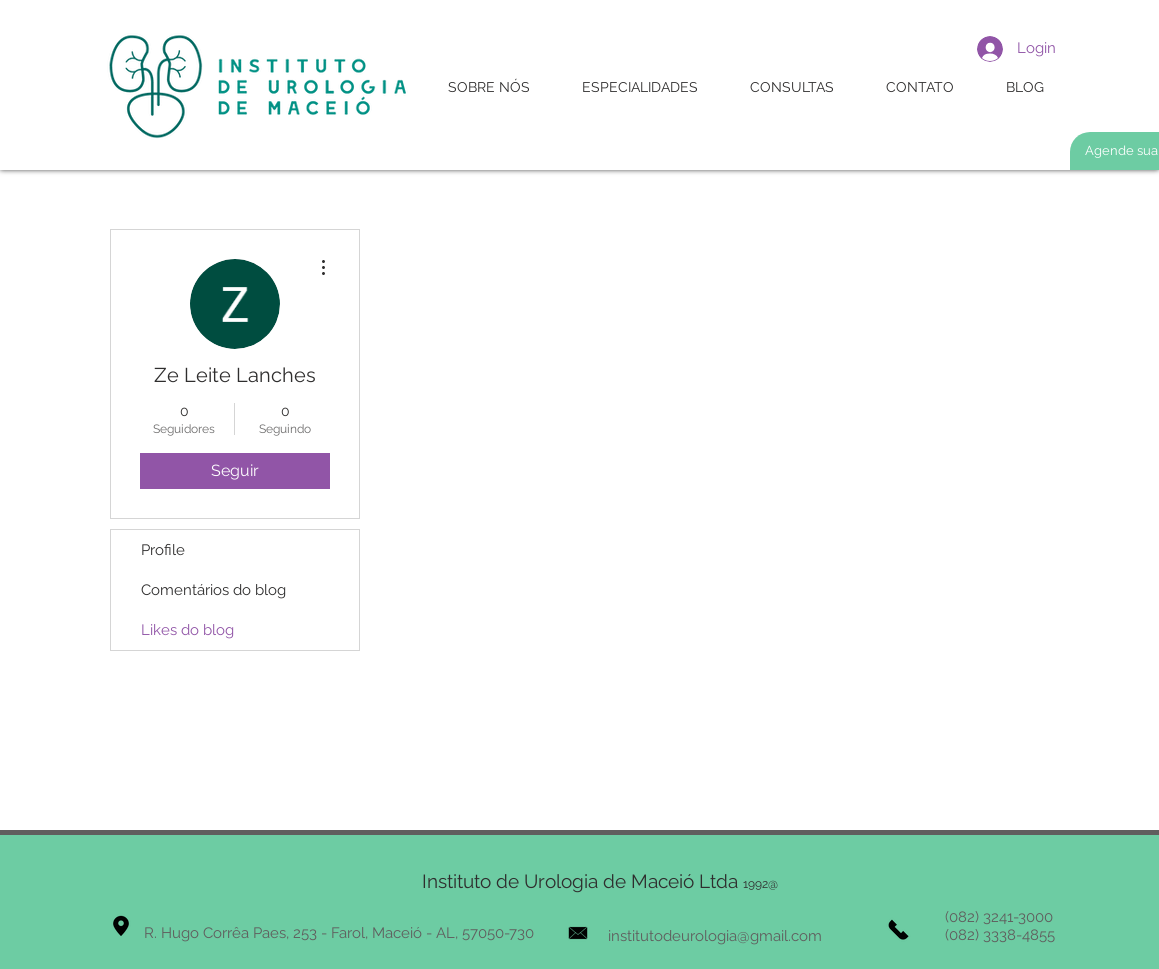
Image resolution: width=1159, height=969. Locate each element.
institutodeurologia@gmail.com (715, 936)
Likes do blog (187, 630)
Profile (163, 550)
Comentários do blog (213, 590)
